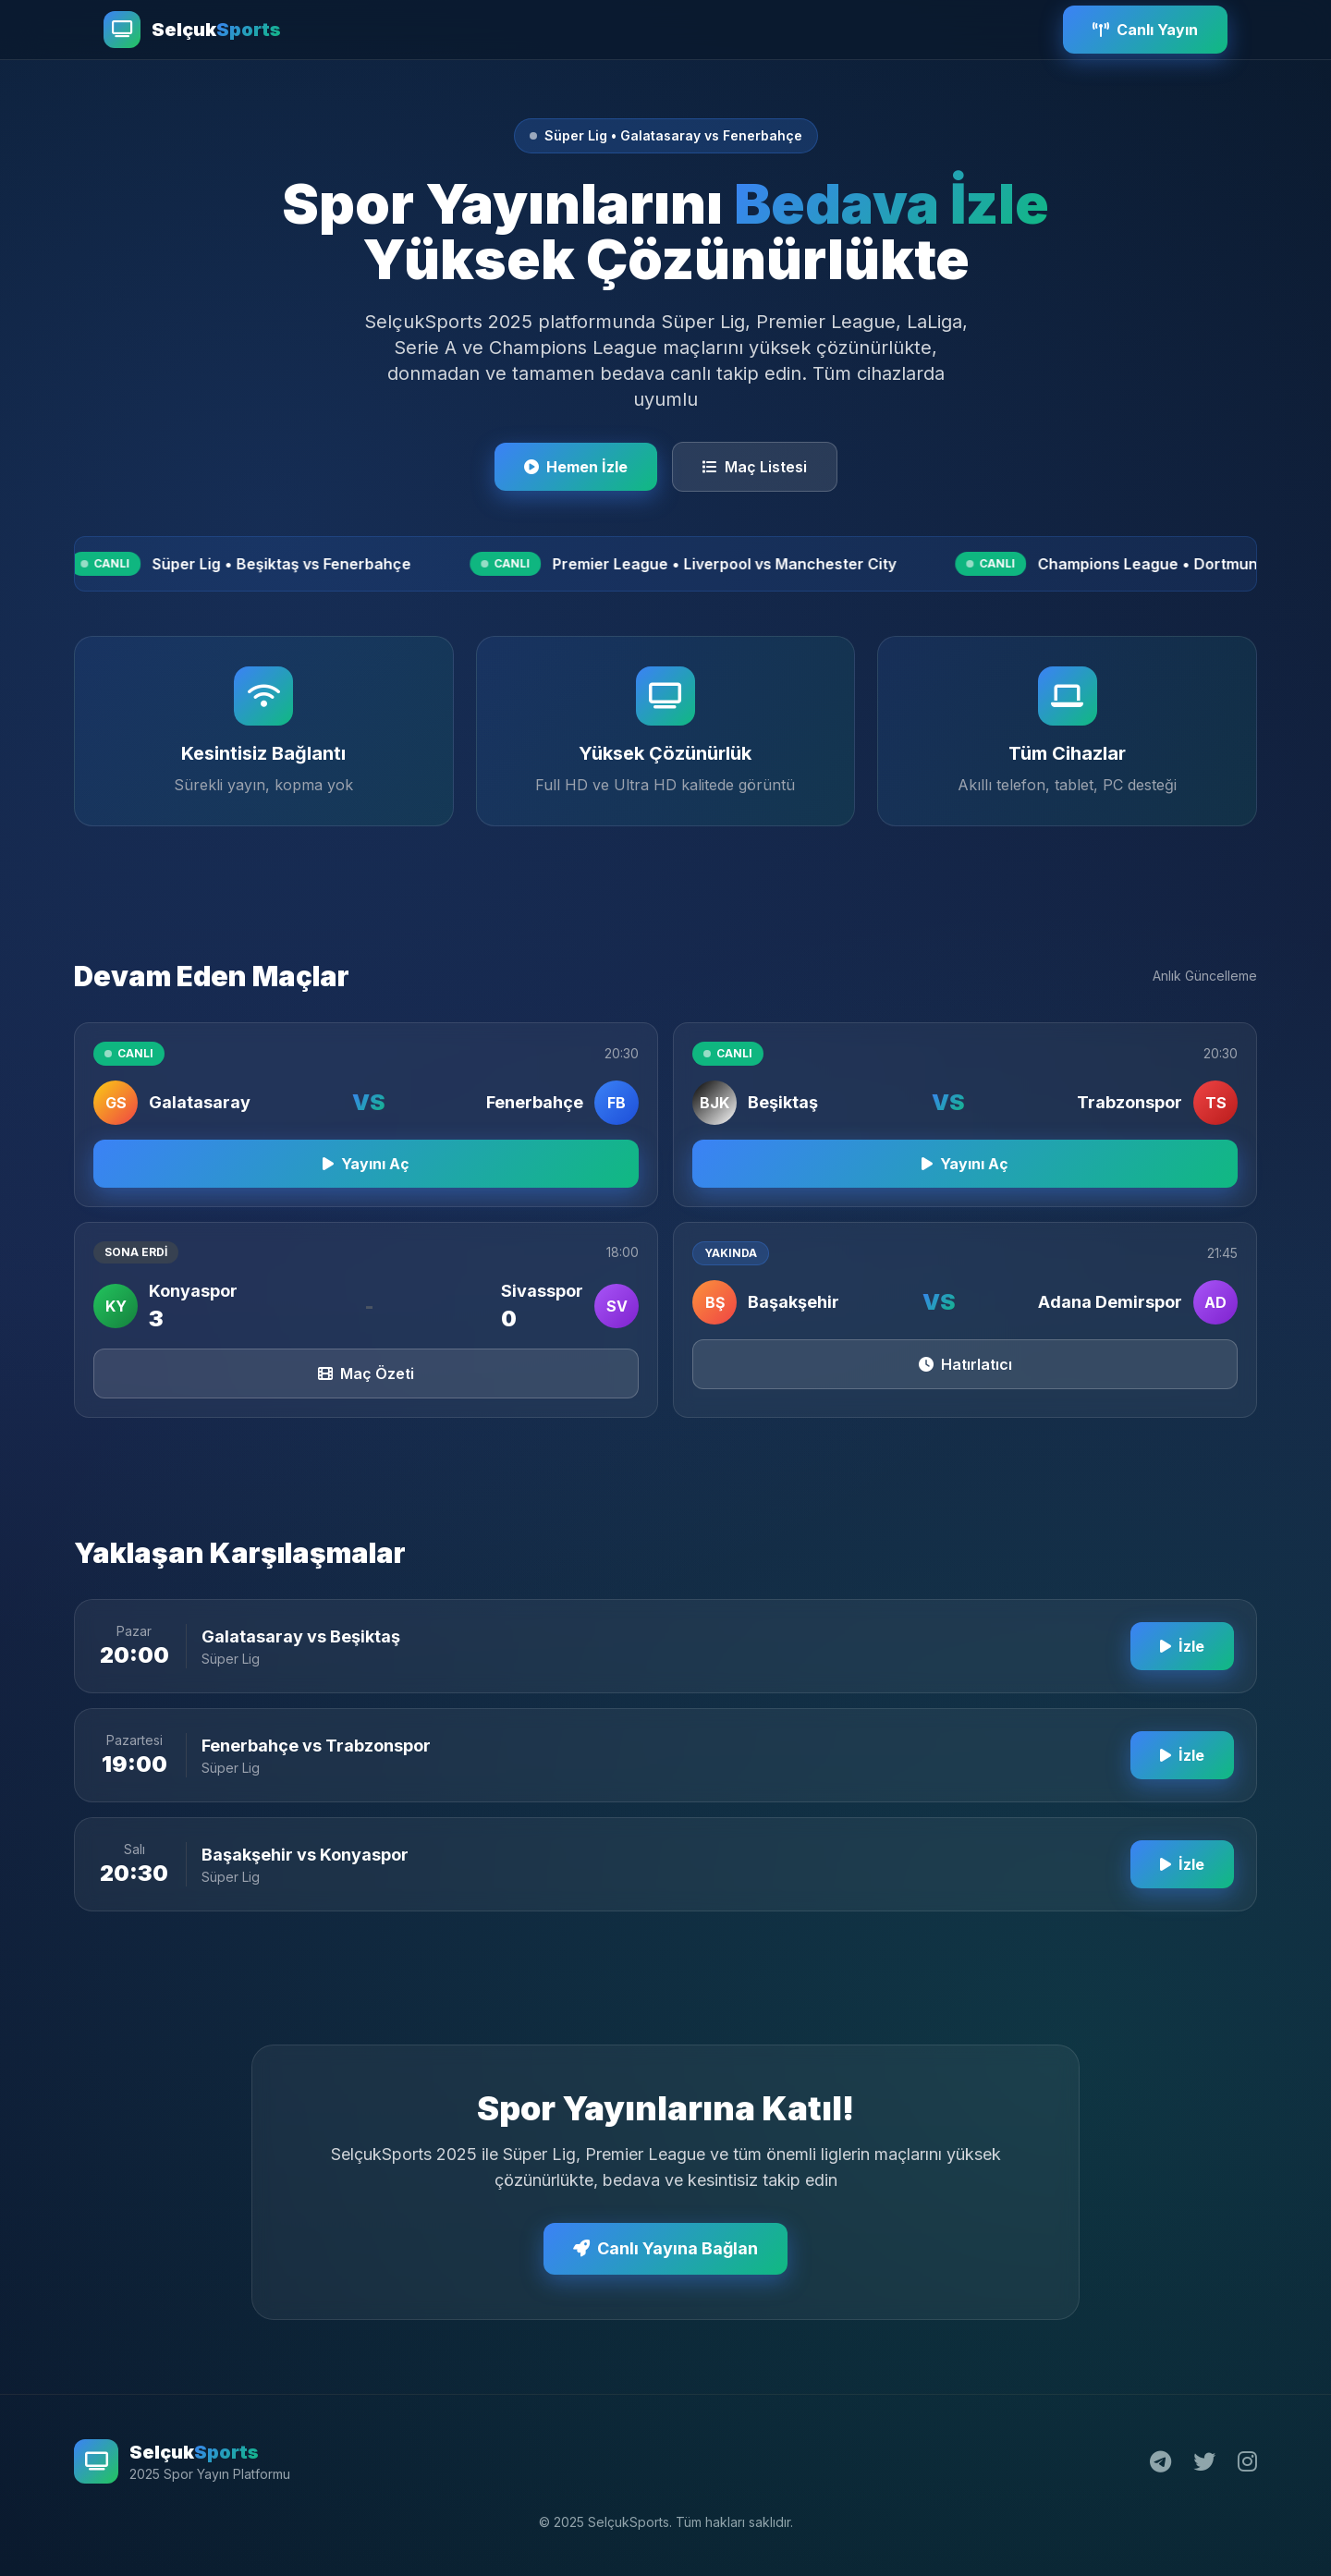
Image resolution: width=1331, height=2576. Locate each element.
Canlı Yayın (1145, 29)
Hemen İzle (576, 467)
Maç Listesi (754, 467)
